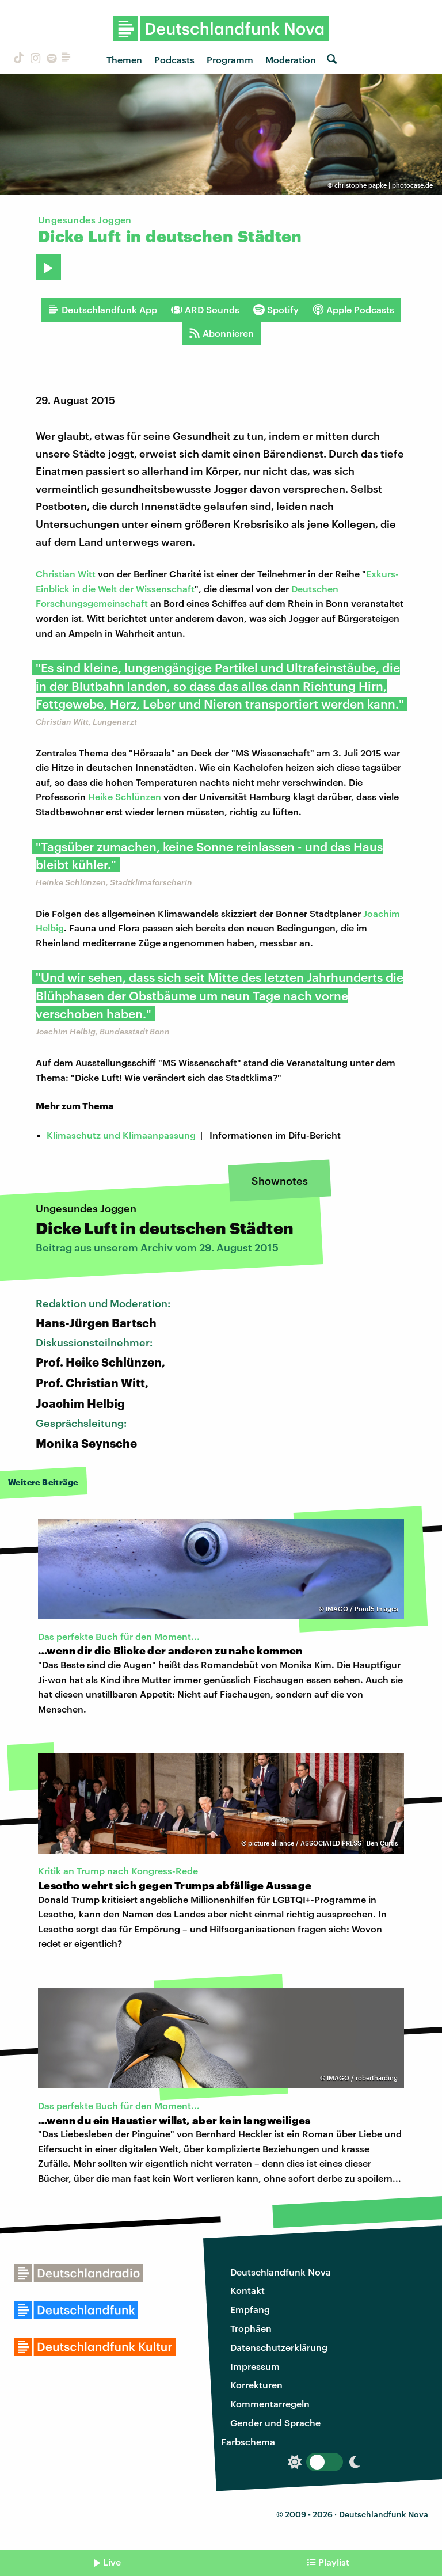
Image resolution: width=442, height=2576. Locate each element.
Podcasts (174, 59)
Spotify (276, 309)
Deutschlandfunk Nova (280, 2271)
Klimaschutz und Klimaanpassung (121, 1134)
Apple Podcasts (353, 309)
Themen (124, 59)
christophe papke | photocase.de (383, 185)
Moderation (290, 59)
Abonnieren (221, 333)
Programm (230, 59)
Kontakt (247, 2290)
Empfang (250, 2309)
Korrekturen (256, 2384)
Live (112, 2561)
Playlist (333, 2561)
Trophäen (251, 2328)
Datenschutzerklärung (278, 2347)
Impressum (255, 2366)
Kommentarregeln (270, 2403)
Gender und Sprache (275, 2422)
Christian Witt (66, 573)
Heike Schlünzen (124, 796)
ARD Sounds (205, 309)
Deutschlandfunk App (102, 309)
